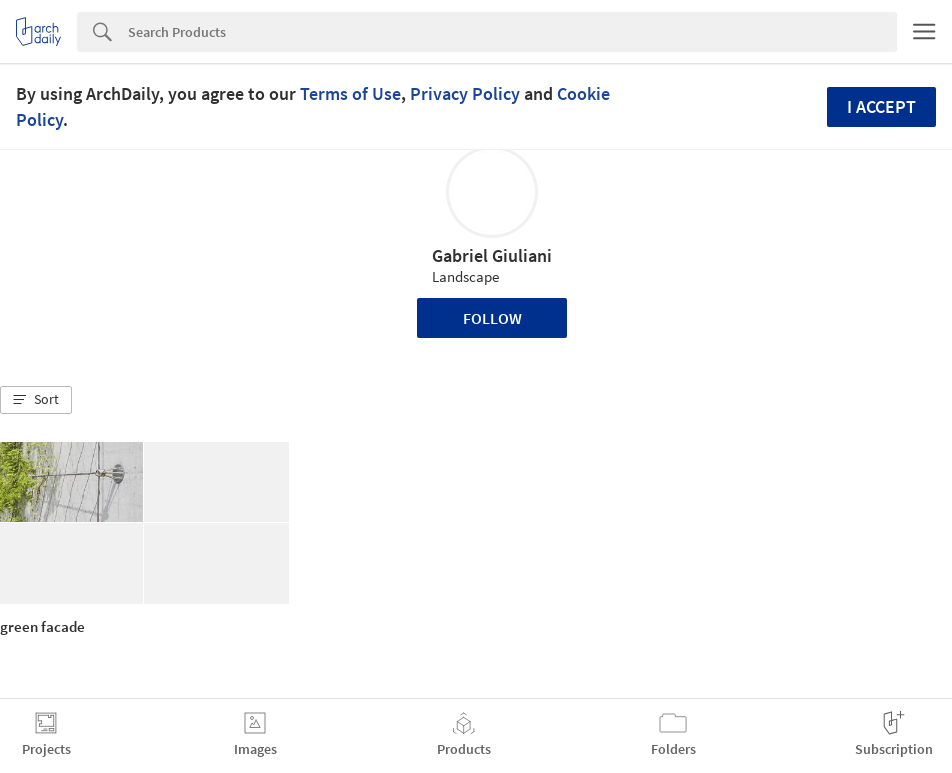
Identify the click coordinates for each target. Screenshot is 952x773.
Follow (492, 318)
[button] (36, 400)
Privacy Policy (465, 93)
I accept (881, 106)
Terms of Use (350, 93)
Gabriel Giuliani (492, 255)
